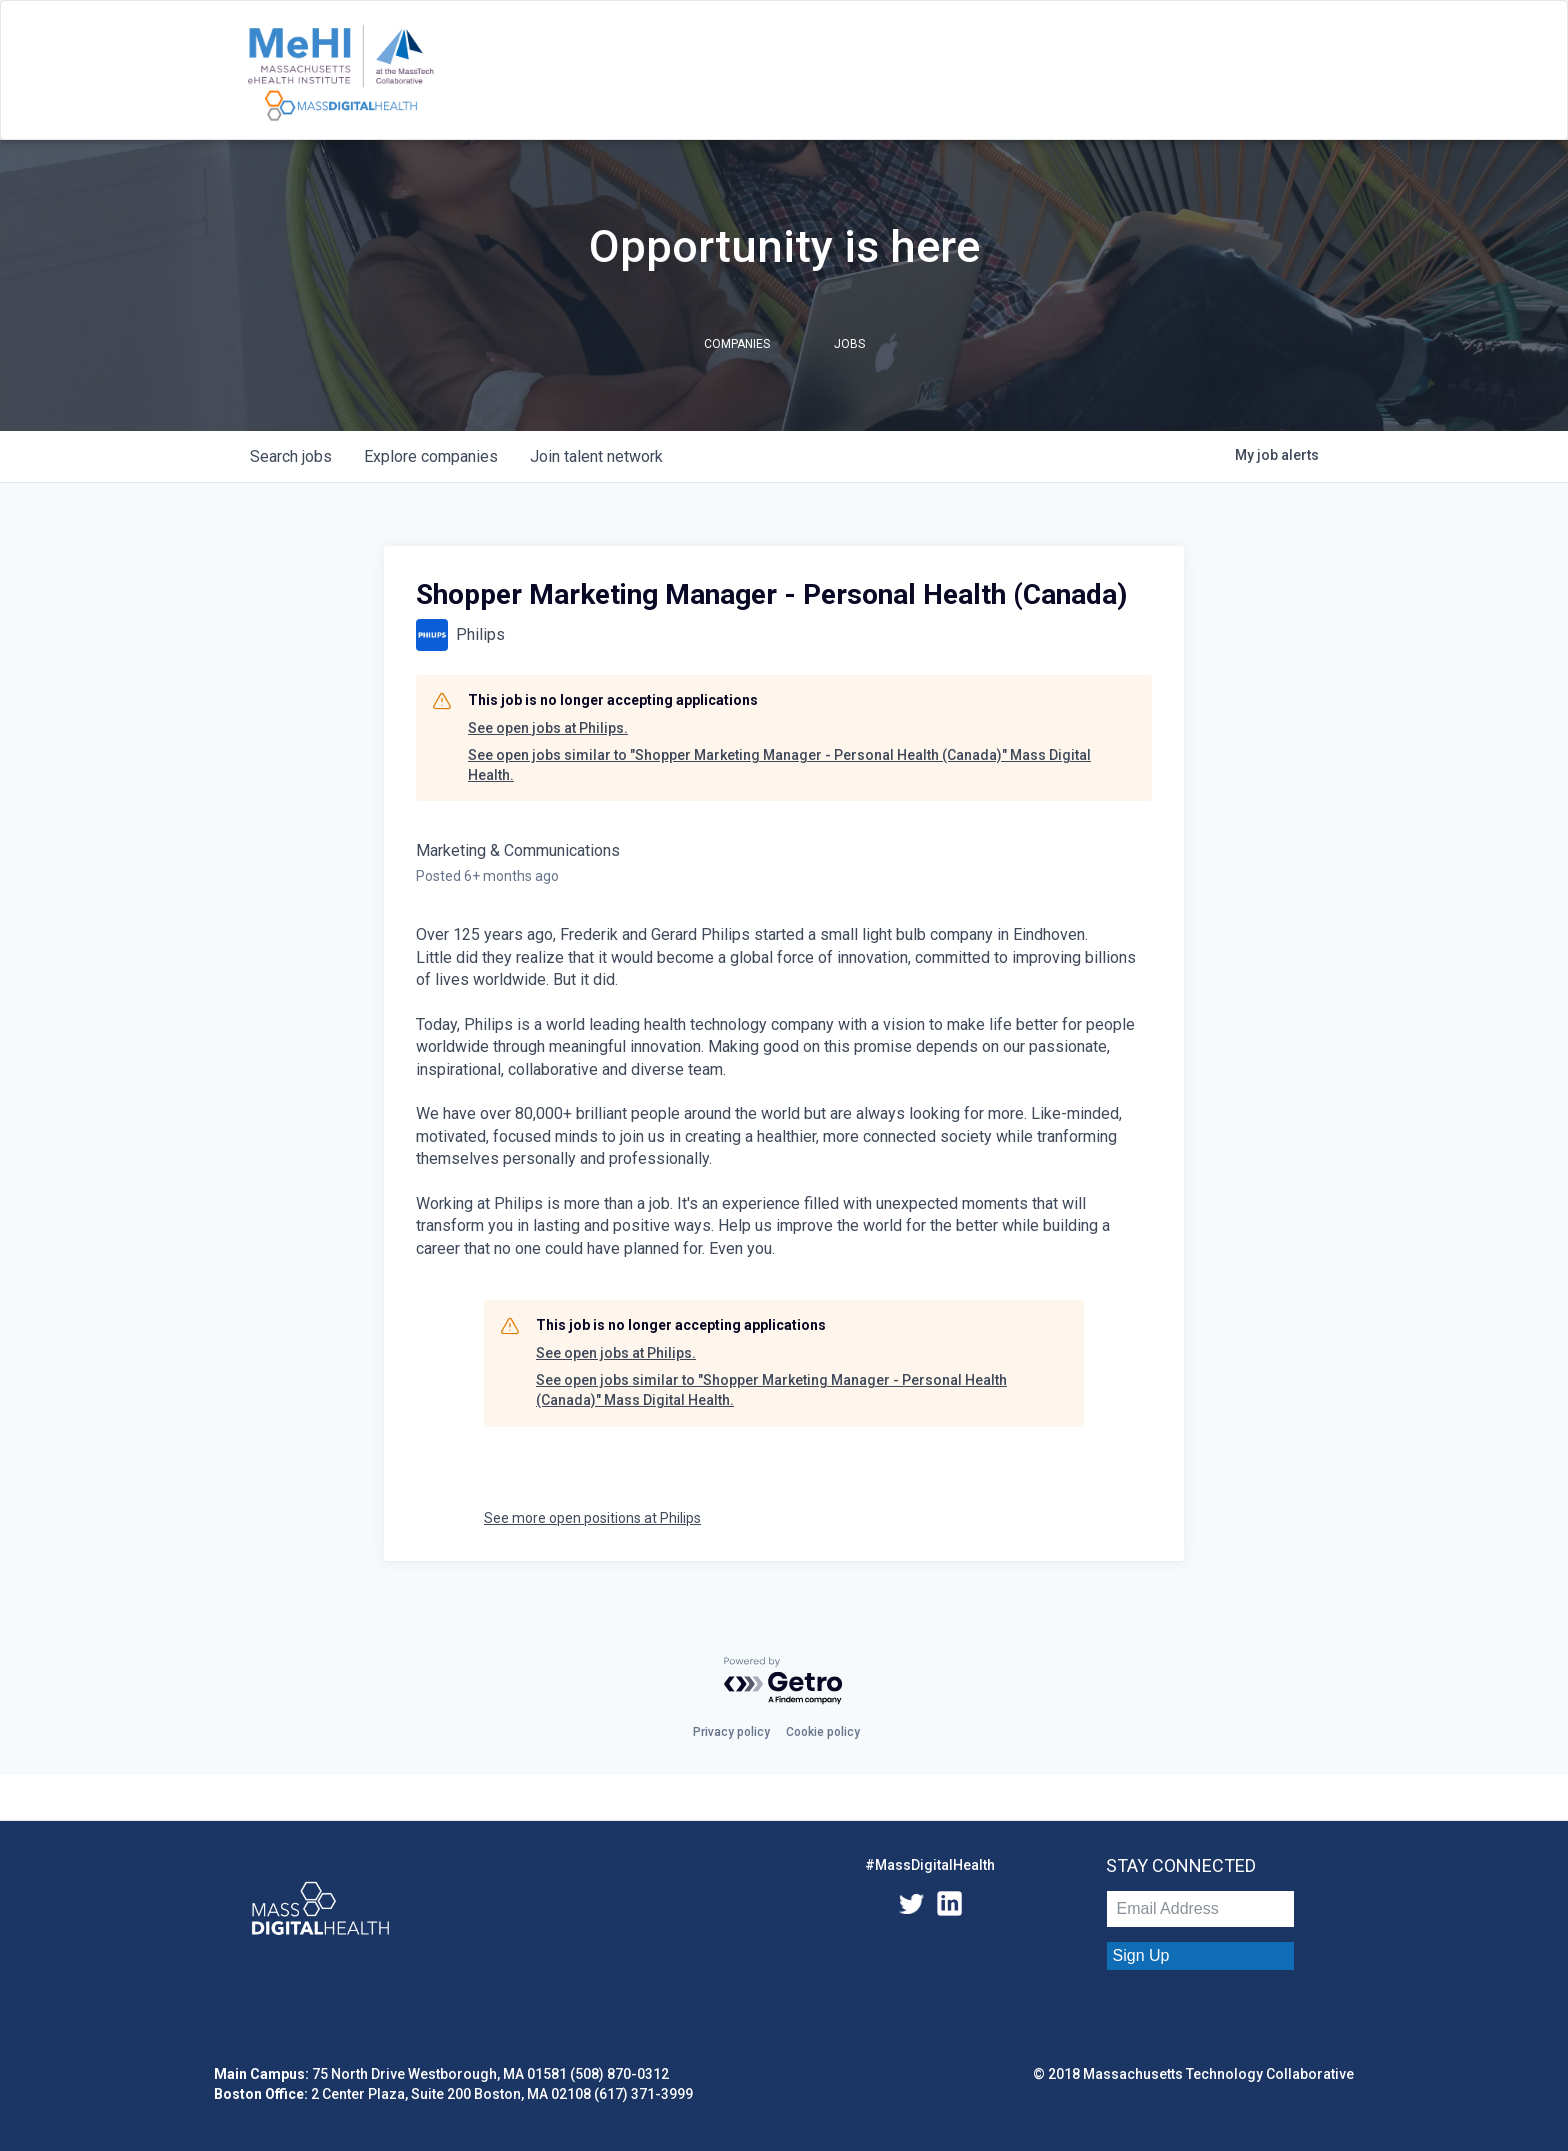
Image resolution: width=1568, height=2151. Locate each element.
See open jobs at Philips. (548, 728)
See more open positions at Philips (592, 1518)
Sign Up (1141, 1955)
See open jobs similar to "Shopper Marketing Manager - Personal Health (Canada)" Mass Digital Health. (779, 765)
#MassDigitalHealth (930, 1865)
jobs (291, 456)
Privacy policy (731, 1732)
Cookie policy (823, 1732)
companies (431, 456)
